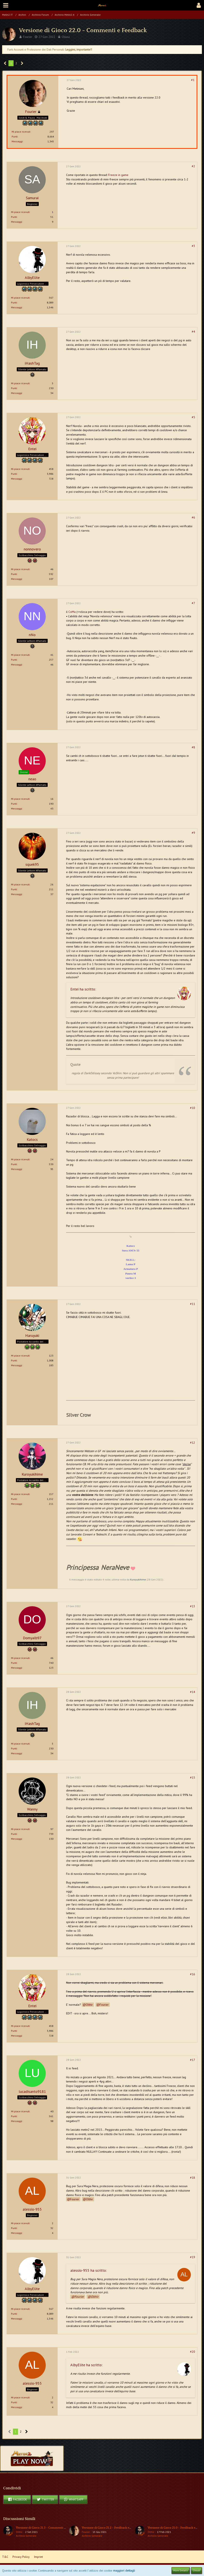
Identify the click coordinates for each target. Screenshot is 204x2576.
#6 (193, 517)
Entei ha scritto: (83, 989)
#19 (192, 2257)
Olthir (89, 2005)
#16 (192, 1974)
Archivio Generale (26, 2535)
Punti (15, 136)
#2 (193, 166)
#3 (193, 246)
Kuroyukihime (138, 1579)
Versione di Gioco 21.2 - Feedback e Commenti (113, 2527)
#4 (193, 331)
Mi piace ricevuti (21, 131)
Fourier (27, 37)
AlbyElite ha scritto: (86, 2364)
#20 (192, 2352)
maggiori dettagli (124, 2570)
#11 (192, 1304)
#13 (192, 1606)
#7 (193, 603)
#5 (193, 417)
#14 (192, 1692)
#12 (192, 1442)
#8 (193, 747)
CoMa (72, 612)
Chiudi (196, 2570)
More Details (180, 2570)
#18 (192, 2178)
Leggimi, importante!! (78, 49)
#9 (193, 833)
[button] (5, 5)
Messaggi (17, 141)
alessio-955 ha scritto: (88, 2270)
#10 (192, 1108)
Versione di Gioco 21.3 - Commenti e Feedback (47, 2527)
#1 (192, 80)
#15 (192, 1777)
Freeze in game (118, 175)
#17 (192, 2060)
